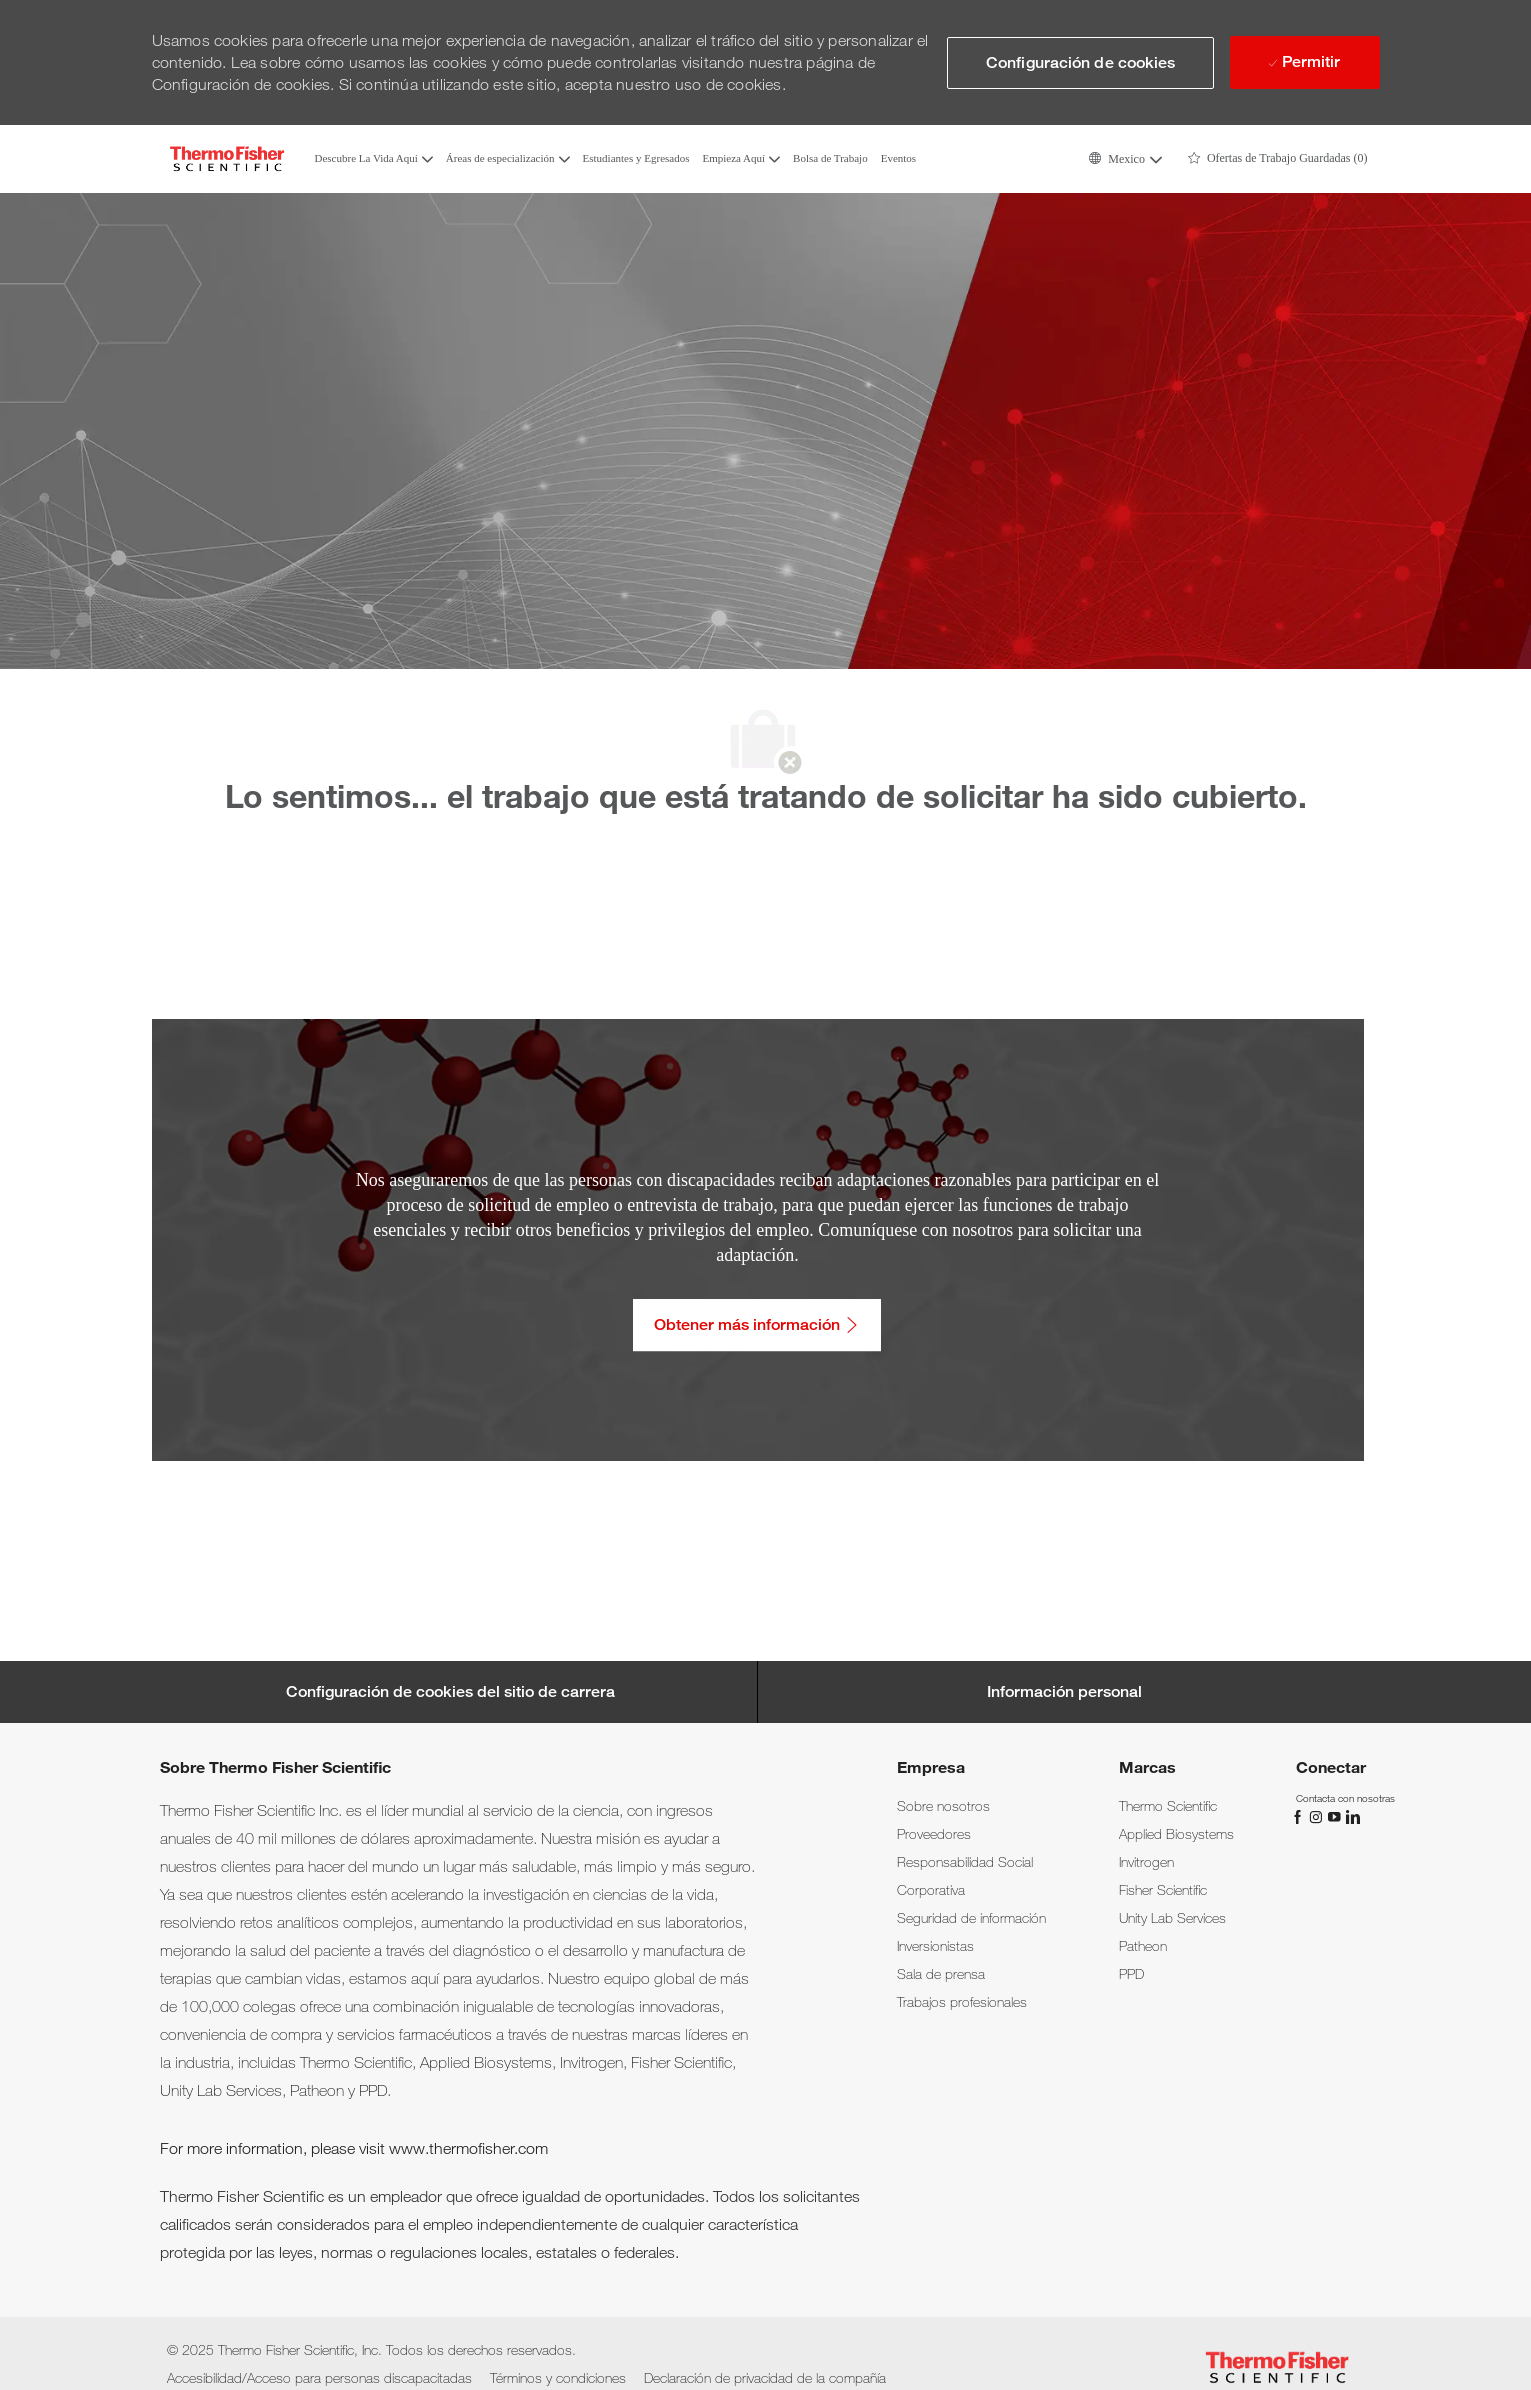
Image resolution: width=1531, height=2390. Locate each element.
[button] (1124, 158)
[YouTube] (1336, 1815)
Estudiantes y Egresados (636, 158)
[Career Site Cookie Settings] (450, 1692)
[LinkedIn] (1352, 1815)
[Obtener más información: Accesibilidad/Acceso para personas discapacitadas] (757, 1325)
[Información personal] (1064, 1692)
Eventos (898, 158)
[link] (943, 1806)
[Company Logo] (227, 158)
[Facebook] (1300, 1815)
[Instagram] (1318, 1815)
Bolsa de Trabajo (830, 158)
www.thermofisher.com (468, 2148)
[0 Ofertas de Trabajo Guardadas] (1278, 158)
